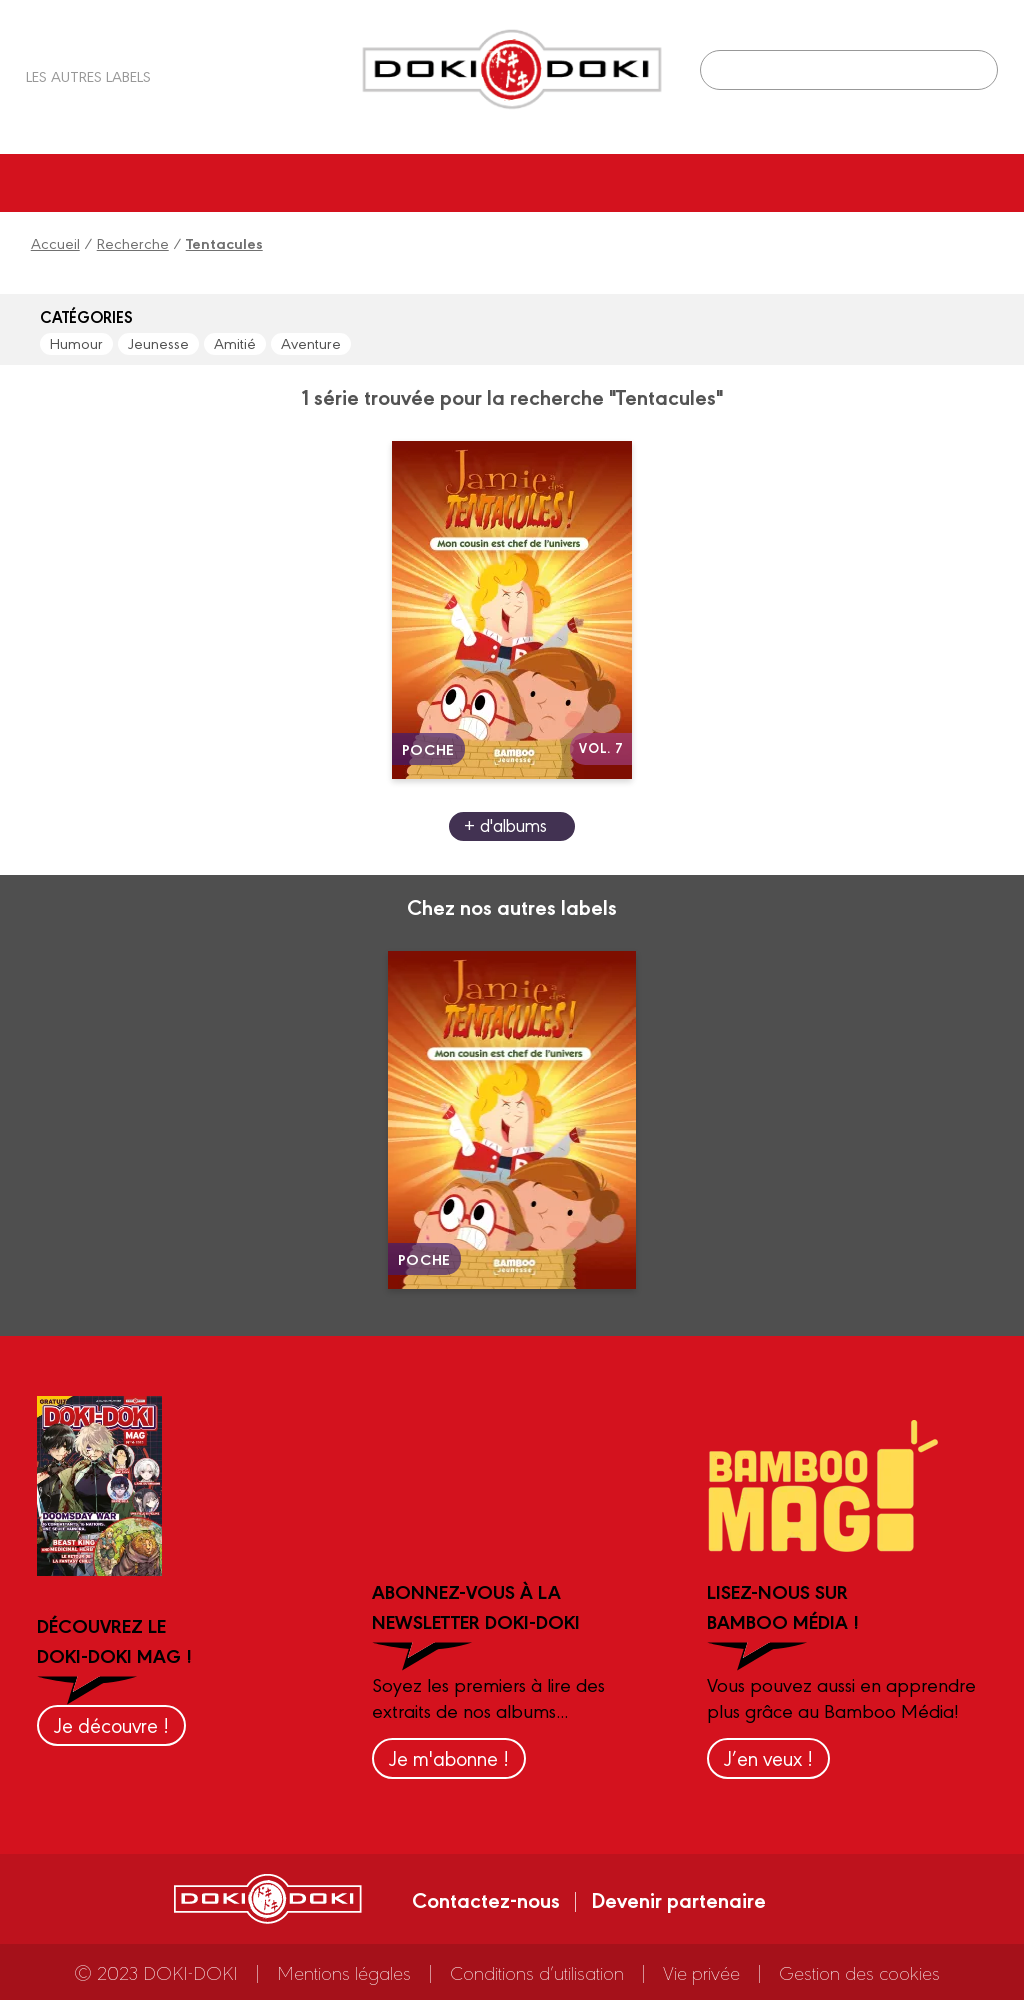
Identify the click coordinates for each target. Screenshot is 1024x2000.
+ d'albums (505, 824)
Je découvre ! (111, 1724)
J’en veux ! (768, 1757)
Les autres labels (88, 75)
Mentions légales (344, 1972)
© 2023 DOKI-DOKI (156, 1972)
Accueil (55, 242)
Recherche (133, 242)
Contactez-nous (486, 1899)
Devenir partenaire (678, 1899)
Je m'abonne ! (449, 1757)
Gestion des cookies (859, 1972)
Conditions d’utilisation (537, 1972)
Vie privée (701, 1972)
